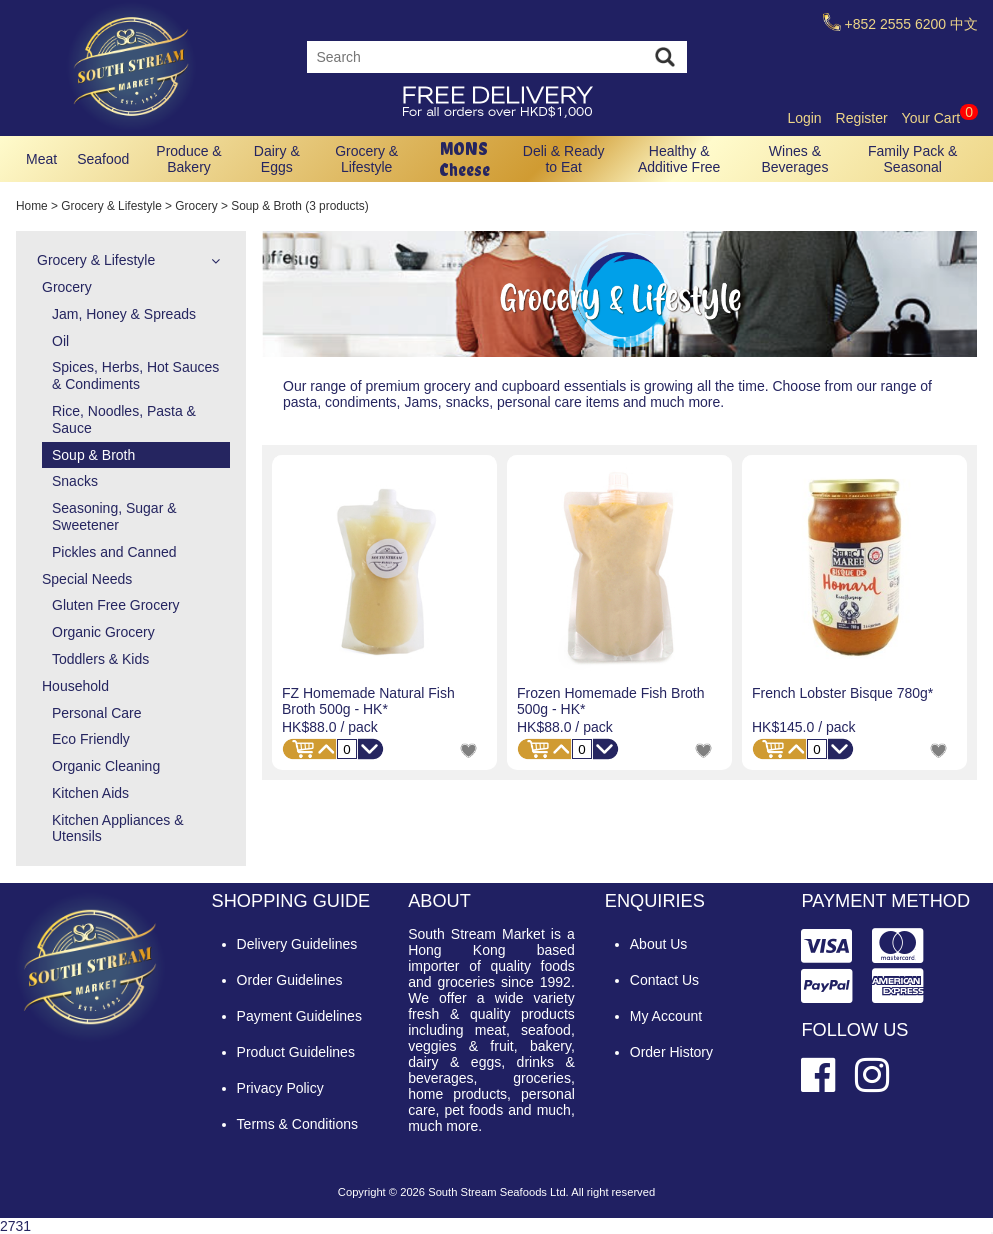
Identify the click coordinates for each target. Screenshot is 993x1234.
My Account (666, 1016)
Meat (41, 159)
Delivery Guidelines (297, 944)
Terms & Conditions (297, 1124)
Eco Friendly (91, 739)
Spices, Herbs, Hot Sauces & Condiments (135, 375)
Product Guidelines (296, 1052)
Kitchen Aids (90, 793)
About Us (659, 944)
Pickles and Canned (114, 552)
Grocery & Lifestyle (366, 159)
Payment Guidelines (299, 1016)
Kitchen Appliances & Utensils (118, 828)
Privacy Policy (280, 1088)
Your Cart (940, 118)
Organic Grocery (103, 632)
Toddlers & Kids (100, 659)
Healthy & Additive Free (679, 159)
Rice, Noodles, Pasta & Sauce (124, 419)
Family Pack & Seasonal (912, 159)
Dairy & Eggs (277, 159)
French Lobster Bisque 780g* (842, 693)
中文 (964, 24)
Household (75, 686)
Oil (60, 341)
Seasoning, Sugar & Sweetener (114, 516)
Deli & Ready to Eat (564, 159)
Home (32, 206)
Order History (671, 1052)
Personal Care (97, 713)
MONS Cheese (464, 159)
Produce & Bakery (188, 159)
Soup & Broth (93, 455)
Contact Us (664, 980)
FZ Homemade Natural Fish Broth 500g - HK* (368, 701)
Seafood (103, 159)
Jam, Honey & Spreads (124, 314)
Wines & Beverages (794, 159)
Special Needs (87, 579)
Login (804, 118)
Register (862, 118)
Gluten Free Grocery (116, 605)
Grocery (196, 206)
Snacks (75, 481)
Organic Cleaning (106, 766)
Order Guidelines (290, 980)
